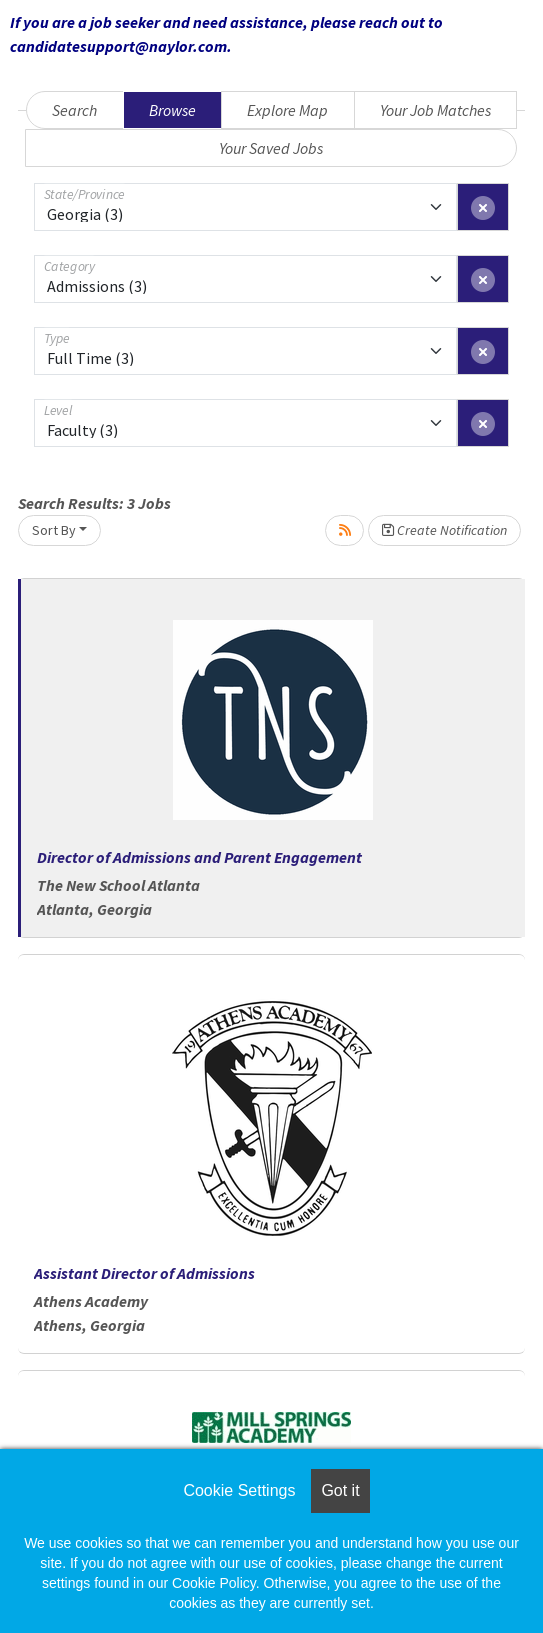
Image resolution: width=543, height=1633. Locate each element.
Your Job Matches (435, 110)
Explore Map (287, 110)
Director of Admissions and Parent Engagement (199, 857)
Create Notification (444, 530)
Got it (340, 1490)
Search (74, 110)
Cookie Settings (239, 1490)
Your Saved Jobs (271, 148)
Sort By (54, 530)
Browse (172, 110)
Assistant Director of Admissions (144, 1273)
